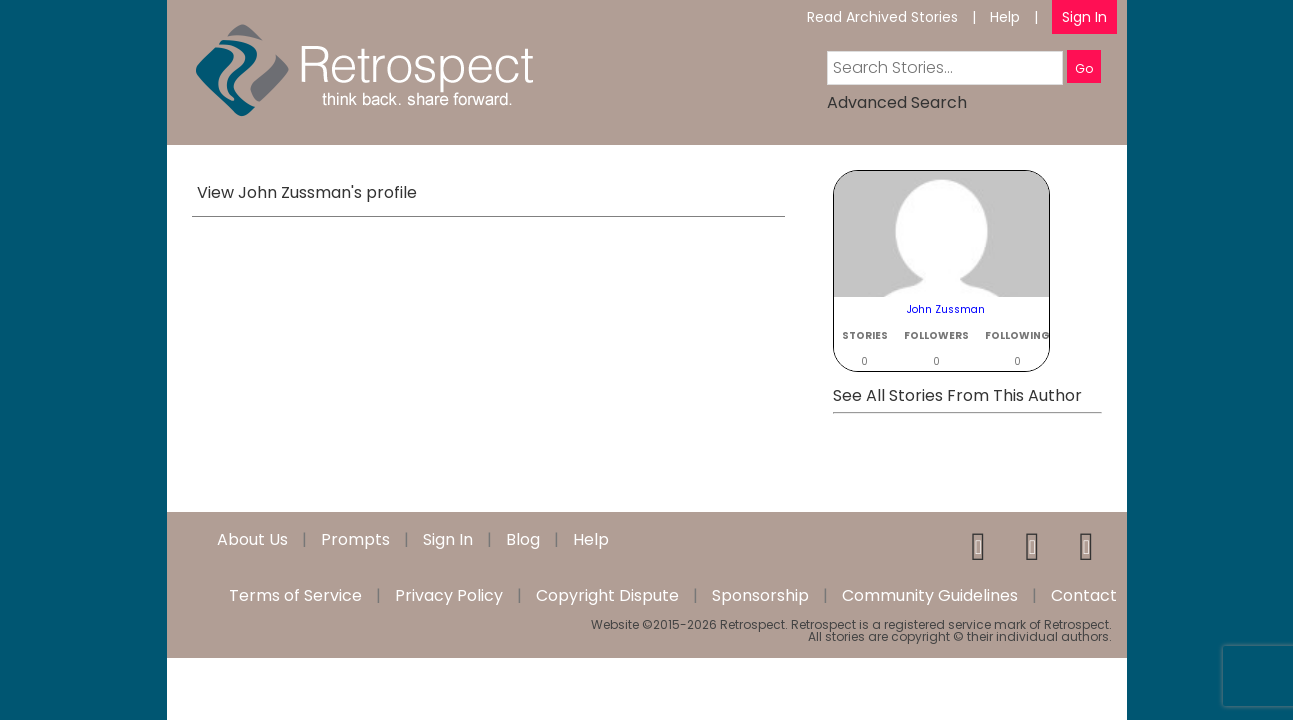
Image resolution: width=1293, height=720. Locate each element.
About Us (252, 540)
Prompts (355, 540)
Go (1084, 68)
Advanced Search (897, 102)
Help (1005, 17)
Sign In (1084, 17)
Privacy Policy (449, 596)
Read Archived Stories (882, 17)
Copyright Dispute (607, 596)
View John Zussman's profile (307, 192)
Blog (523, 540)
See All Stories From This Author (957, 395)
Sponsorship (760, 596)
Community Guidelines (930, 596)
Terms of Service (295, 596)
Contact (1084, 596)
